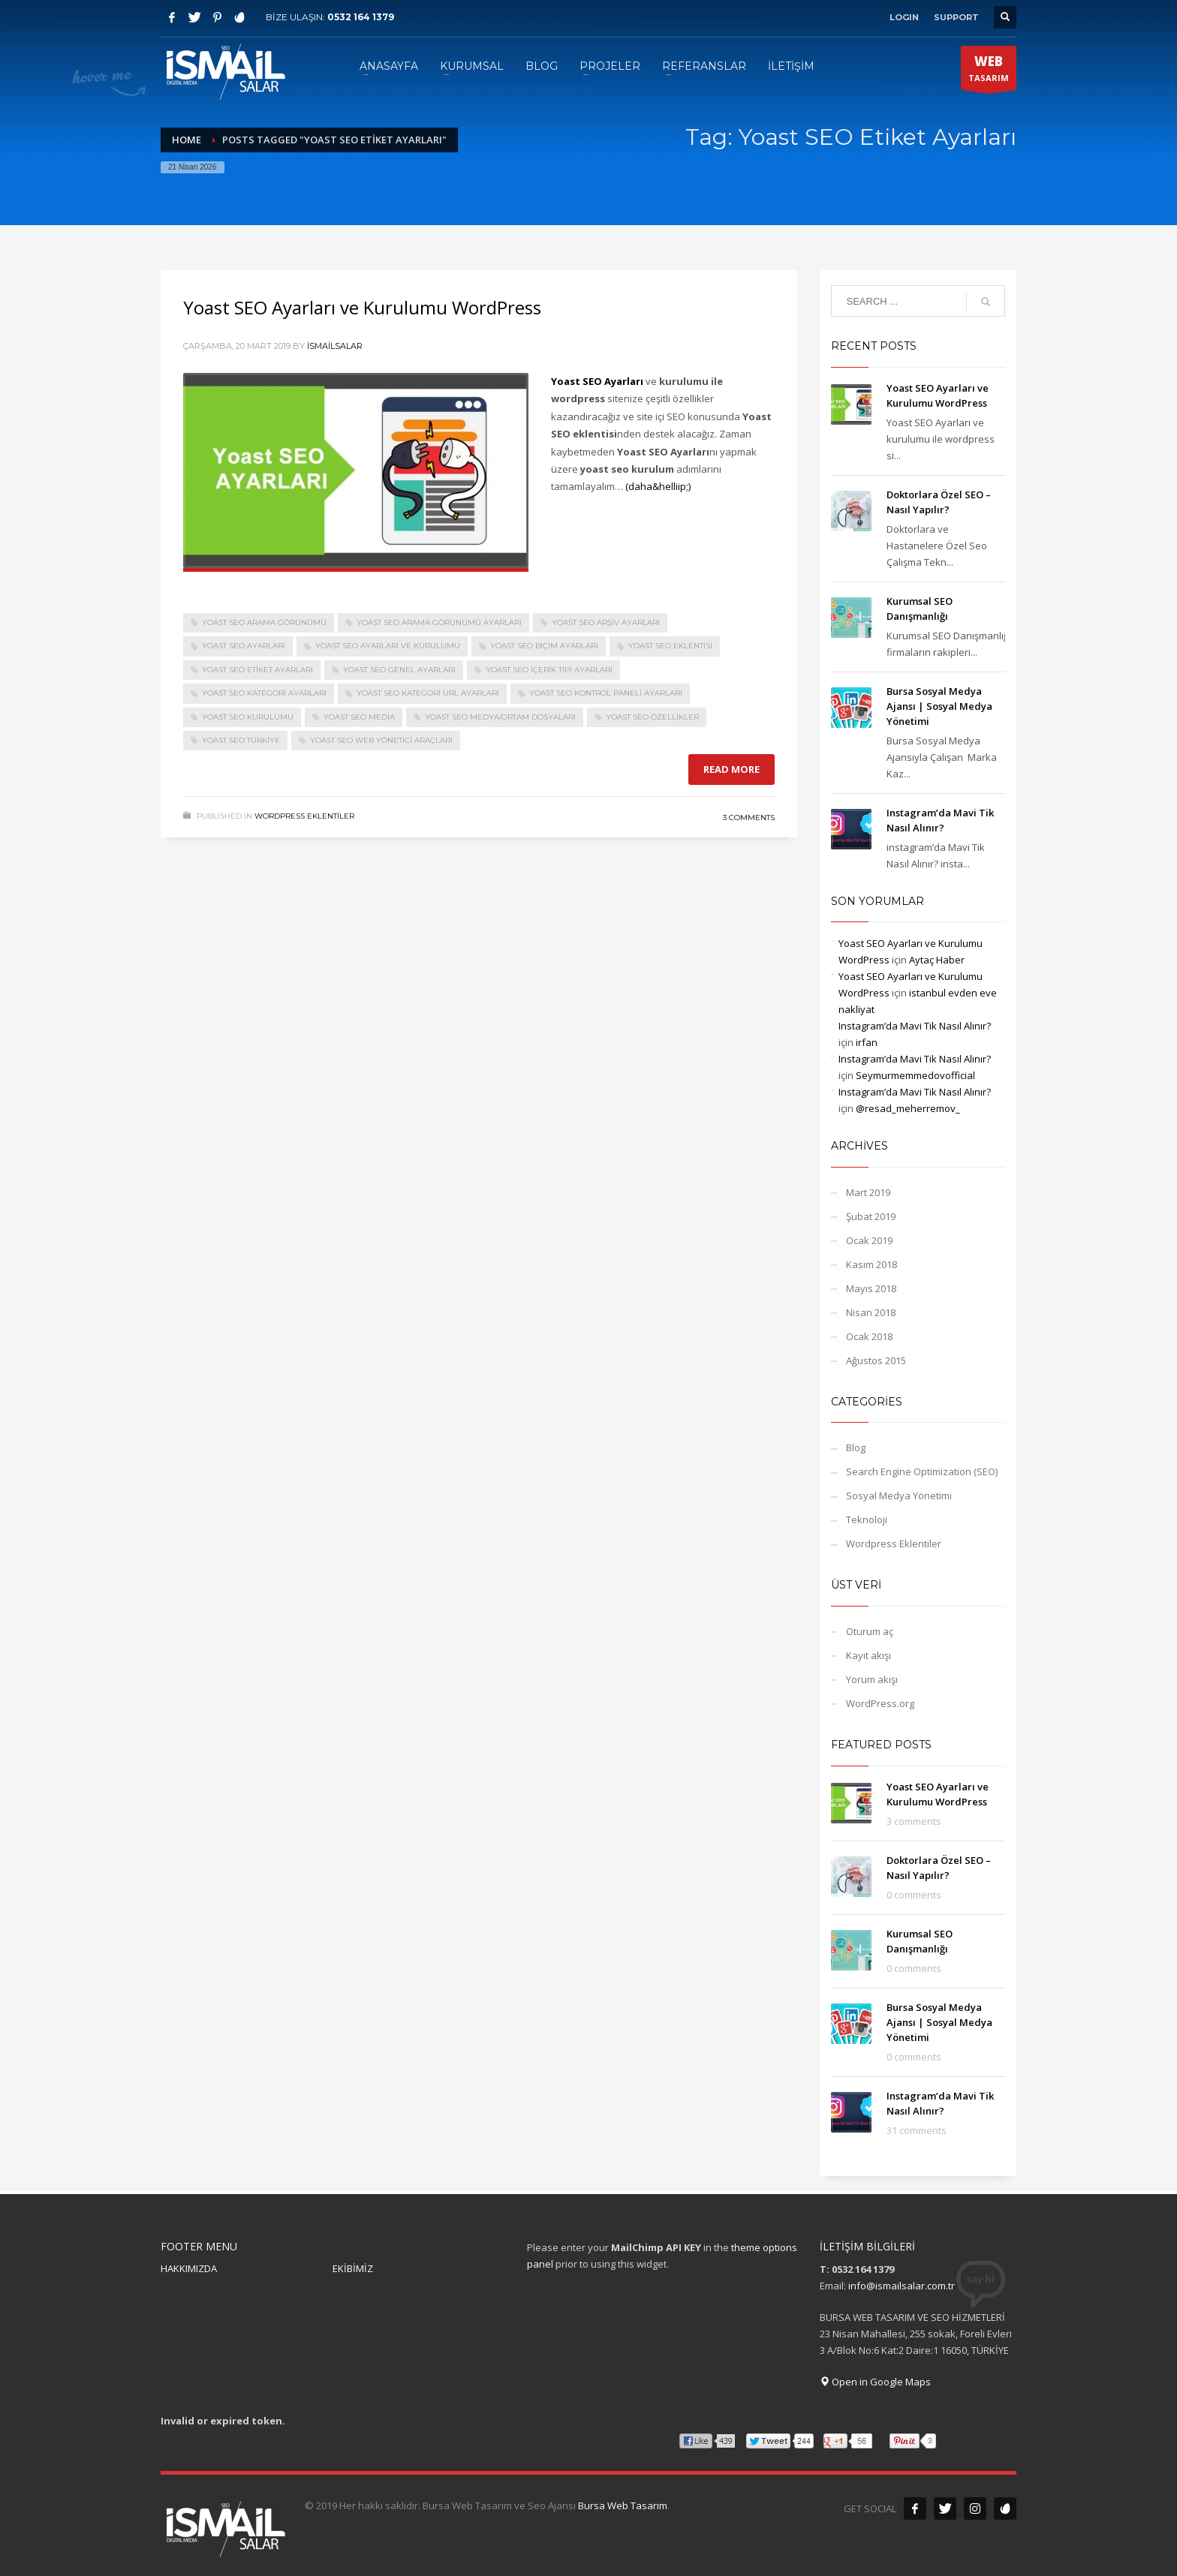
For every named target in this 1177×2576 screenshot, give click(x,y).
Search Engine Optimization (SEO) (922, 1471)
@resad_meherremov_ (908, 1108)
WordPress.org (880, 1703)
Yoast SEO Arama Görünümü (264, 622)
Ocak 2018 (869, 1336)
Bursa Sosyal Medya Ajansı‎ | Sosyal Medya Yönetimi (939, 706)
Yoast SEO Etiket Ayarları (257, 670)
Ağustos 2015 (876, 1360)
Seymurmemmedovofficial (915, 1075)
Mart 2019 (868, 1192)
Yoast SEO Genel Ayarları (399, 670)
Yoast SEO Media (359, 717)
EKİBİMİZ (353, 2268)
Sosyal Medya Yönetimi (899, 1495)
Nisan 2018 (871, 1312)
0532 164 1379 (360, 17)
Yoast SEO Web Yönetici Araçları (381, 740)
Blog (855, 1447)
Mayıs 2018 (871, 1288)
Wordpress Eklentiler (304, 816)
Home (186, 139)
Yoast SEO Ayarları (243, 646)
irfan (866, 1042)
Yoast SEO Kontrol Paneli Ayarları (605, 693)
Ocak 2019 (869, 1240)
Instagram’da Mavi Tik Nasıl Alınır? (914, 1026)
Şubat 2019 (871, 1216)
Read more (731, 769)
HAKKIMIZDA (189, 2268)
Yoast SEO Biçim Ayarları (544, 646)
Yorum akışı (872, 1679)
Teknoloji (866, 1519)
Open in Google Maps (875, 2381)
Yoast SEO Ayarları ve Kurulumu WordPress (362, 307)
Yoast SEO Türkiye (241, 740)
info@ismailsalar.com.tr (901, 2285)
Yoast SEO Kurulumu (247, 717)
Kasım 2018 (871, 1264)
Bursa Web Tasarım (622, 2505)
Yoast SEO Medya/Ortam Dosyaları (500, 717)
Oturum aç (869, 1631)
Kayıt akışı (868, 1655)
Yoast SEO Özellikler (652, 717)
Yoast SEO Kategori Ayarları (264, 693)
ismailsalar (335, 346)
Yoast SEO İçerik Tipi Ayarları (549, 670)
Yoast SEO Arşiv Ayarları (606, 622)
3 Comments (749, 817)
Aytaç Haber (937, 959)
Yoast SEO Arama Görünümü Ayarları (439, 622)
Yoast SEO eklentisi (670, 646)
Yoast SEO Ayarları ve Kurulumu (387, 646)
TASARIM (988, 71)
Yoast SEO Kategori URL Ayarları (428, 693)
